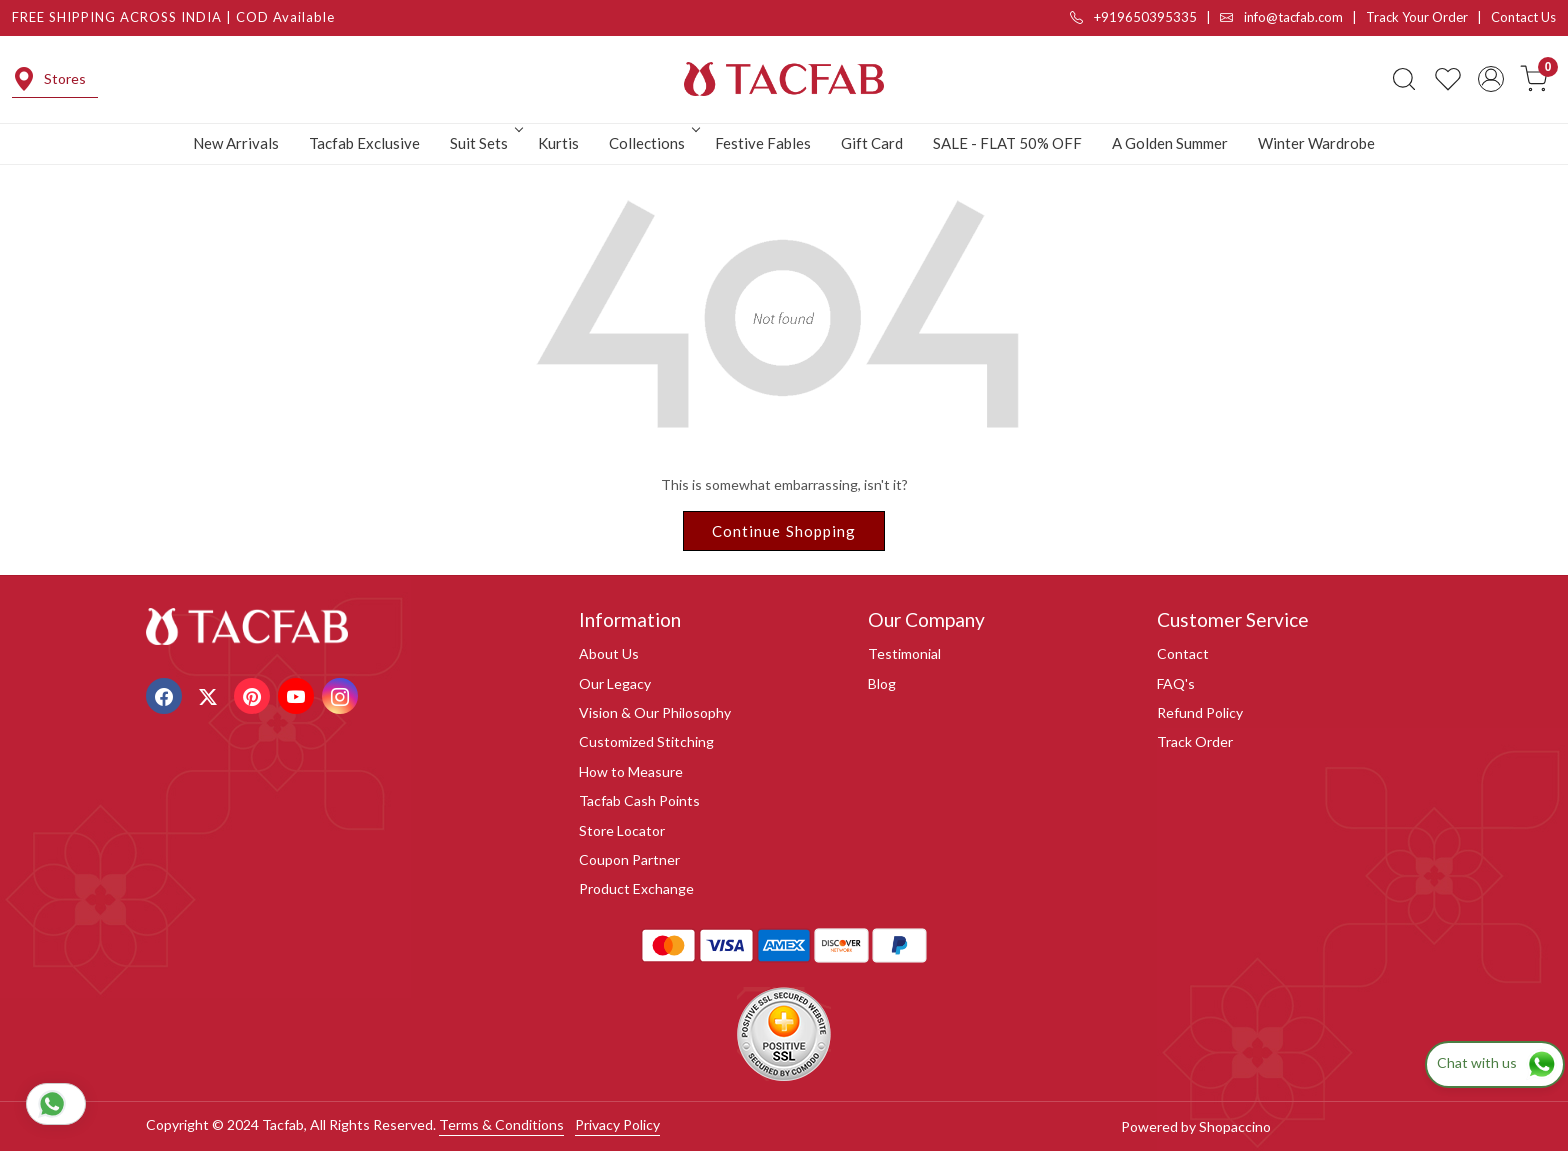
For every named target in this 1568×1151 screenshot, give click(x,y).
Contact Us (1523, 17)
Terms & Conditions (501, 1124)
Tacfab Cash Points (639, 800)
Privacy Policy (617, 1124)
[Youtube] (298, 694)
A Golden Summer (1170, 143)
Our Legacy (615, 683)
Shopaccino (1235, 1126)
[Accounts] (1491, 79)
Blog (882, 683)
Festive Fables (763, 143)
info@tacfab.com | (1293, 17)
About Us (609, 653)
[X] (210, 694)
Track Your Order (1417, 17)
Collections (653, 143)
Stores (49, 79)
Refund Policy (1200, 712)
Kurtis (558, 143)
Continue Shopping (784, 531)
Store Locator (622, 830)
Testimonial (904, 653)
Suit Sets (485, 143)
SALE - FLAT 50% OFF (1007, 143)
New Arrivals (236, 143)
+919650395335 (1133, 17)
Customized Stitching (646, 741)
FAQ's (1176, 683)
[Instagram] (342, 694)
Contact (1183, 653)
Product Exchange (636, 888)
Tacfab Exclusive (364, 143)
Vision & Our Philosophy (655, 712)
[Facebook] (166, 694)
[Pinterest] (254, 694)
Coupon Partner (629, 859)
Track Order (1195, 741)
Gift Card (872, 143)
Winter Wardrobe (1316, 143)
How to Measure (631, 771)
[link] (1404, 79)
